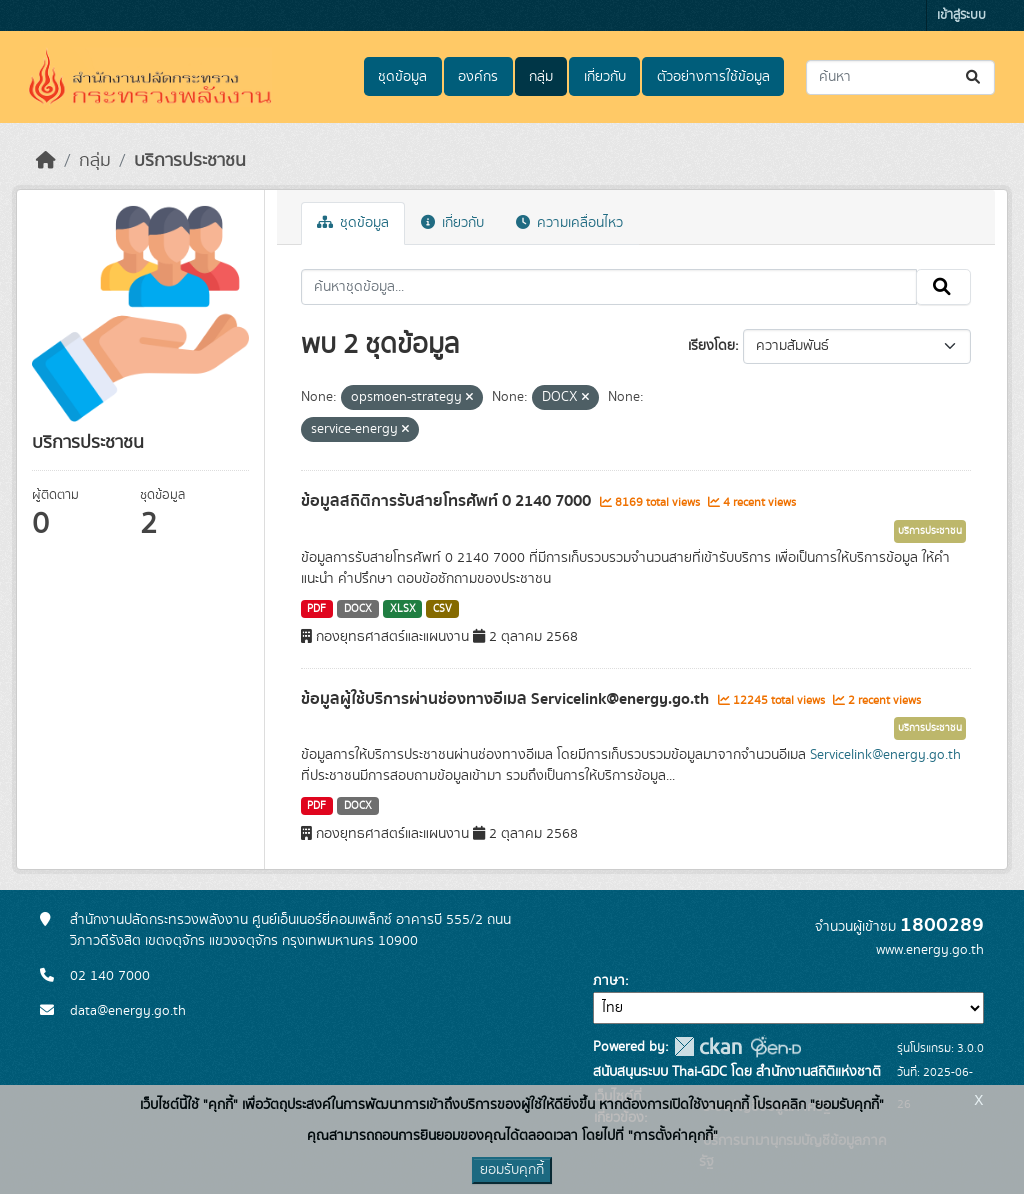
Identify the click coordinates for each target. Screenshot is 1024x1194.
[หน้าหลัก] (46, 161)
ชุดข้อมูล (402, 77)
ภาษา (609, 981)
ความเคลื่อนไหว (569, 223)
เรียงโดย (711, 346)
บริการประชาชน (190, 161)
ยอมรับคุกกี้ (512, 1170)
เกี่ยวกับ (605, 77)
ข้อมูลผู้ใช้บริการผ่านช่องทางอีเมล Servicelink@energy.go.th (507, 699)
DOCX (358, 609)
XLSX (403, 609)
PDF (316, 609)
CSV (442, 609)
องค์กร (478, 77)
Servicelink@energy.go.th (885, 755)
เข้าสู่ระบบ (961, 15)
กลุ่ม (541, 77)
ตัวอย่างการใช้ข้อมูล (713, 77)
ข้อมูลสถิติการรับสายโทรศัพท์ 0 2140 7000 (448, 501)
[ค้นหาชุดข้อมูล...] (900, 77)
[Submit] (974, 77)
